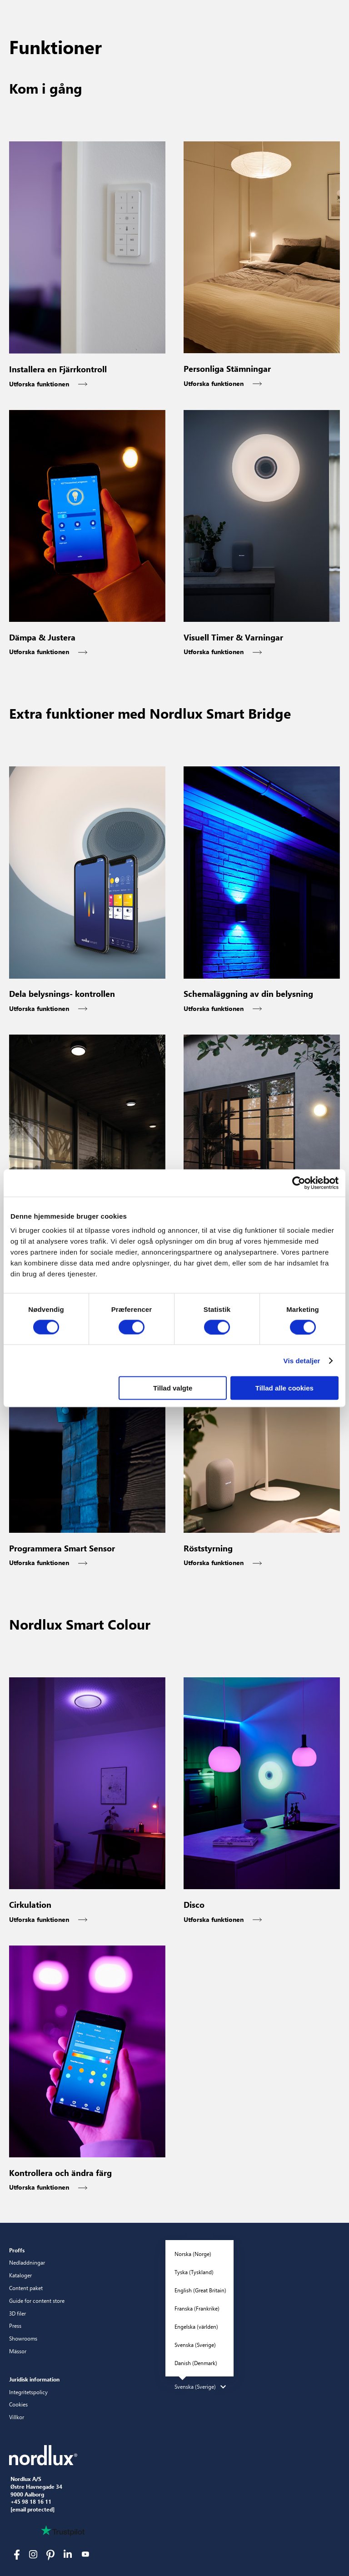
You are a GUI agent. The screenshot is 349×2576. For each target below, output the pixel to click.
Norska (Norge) (192, 2253)
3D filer (17, 2313)
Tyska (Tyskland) (194, 2272)
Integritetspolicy (28, 2392)
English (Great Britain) (200, 2290)
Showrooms (23, 2338)
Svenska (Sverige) (195, 2344)
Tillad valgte (172, 1388)
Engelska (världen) (196, 2326)
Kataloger (20, 2275)
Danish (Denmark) (195, 2362)
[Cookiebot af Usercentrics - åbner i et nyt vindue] (299, 1183)
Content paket (26, 2287)
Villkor (16, 2417)
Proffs (17, 2250)
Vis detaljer (302, 1360)
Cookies (18, 2404)
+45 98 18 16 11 (30, 2502)
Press (15, 2325)
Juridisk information (34, 2379)
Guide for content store (37, 2300)
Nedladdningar (27, 2262)
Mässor (17, 2351)
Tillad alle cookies (284, 1388)
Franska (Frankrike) (196, 2308)
